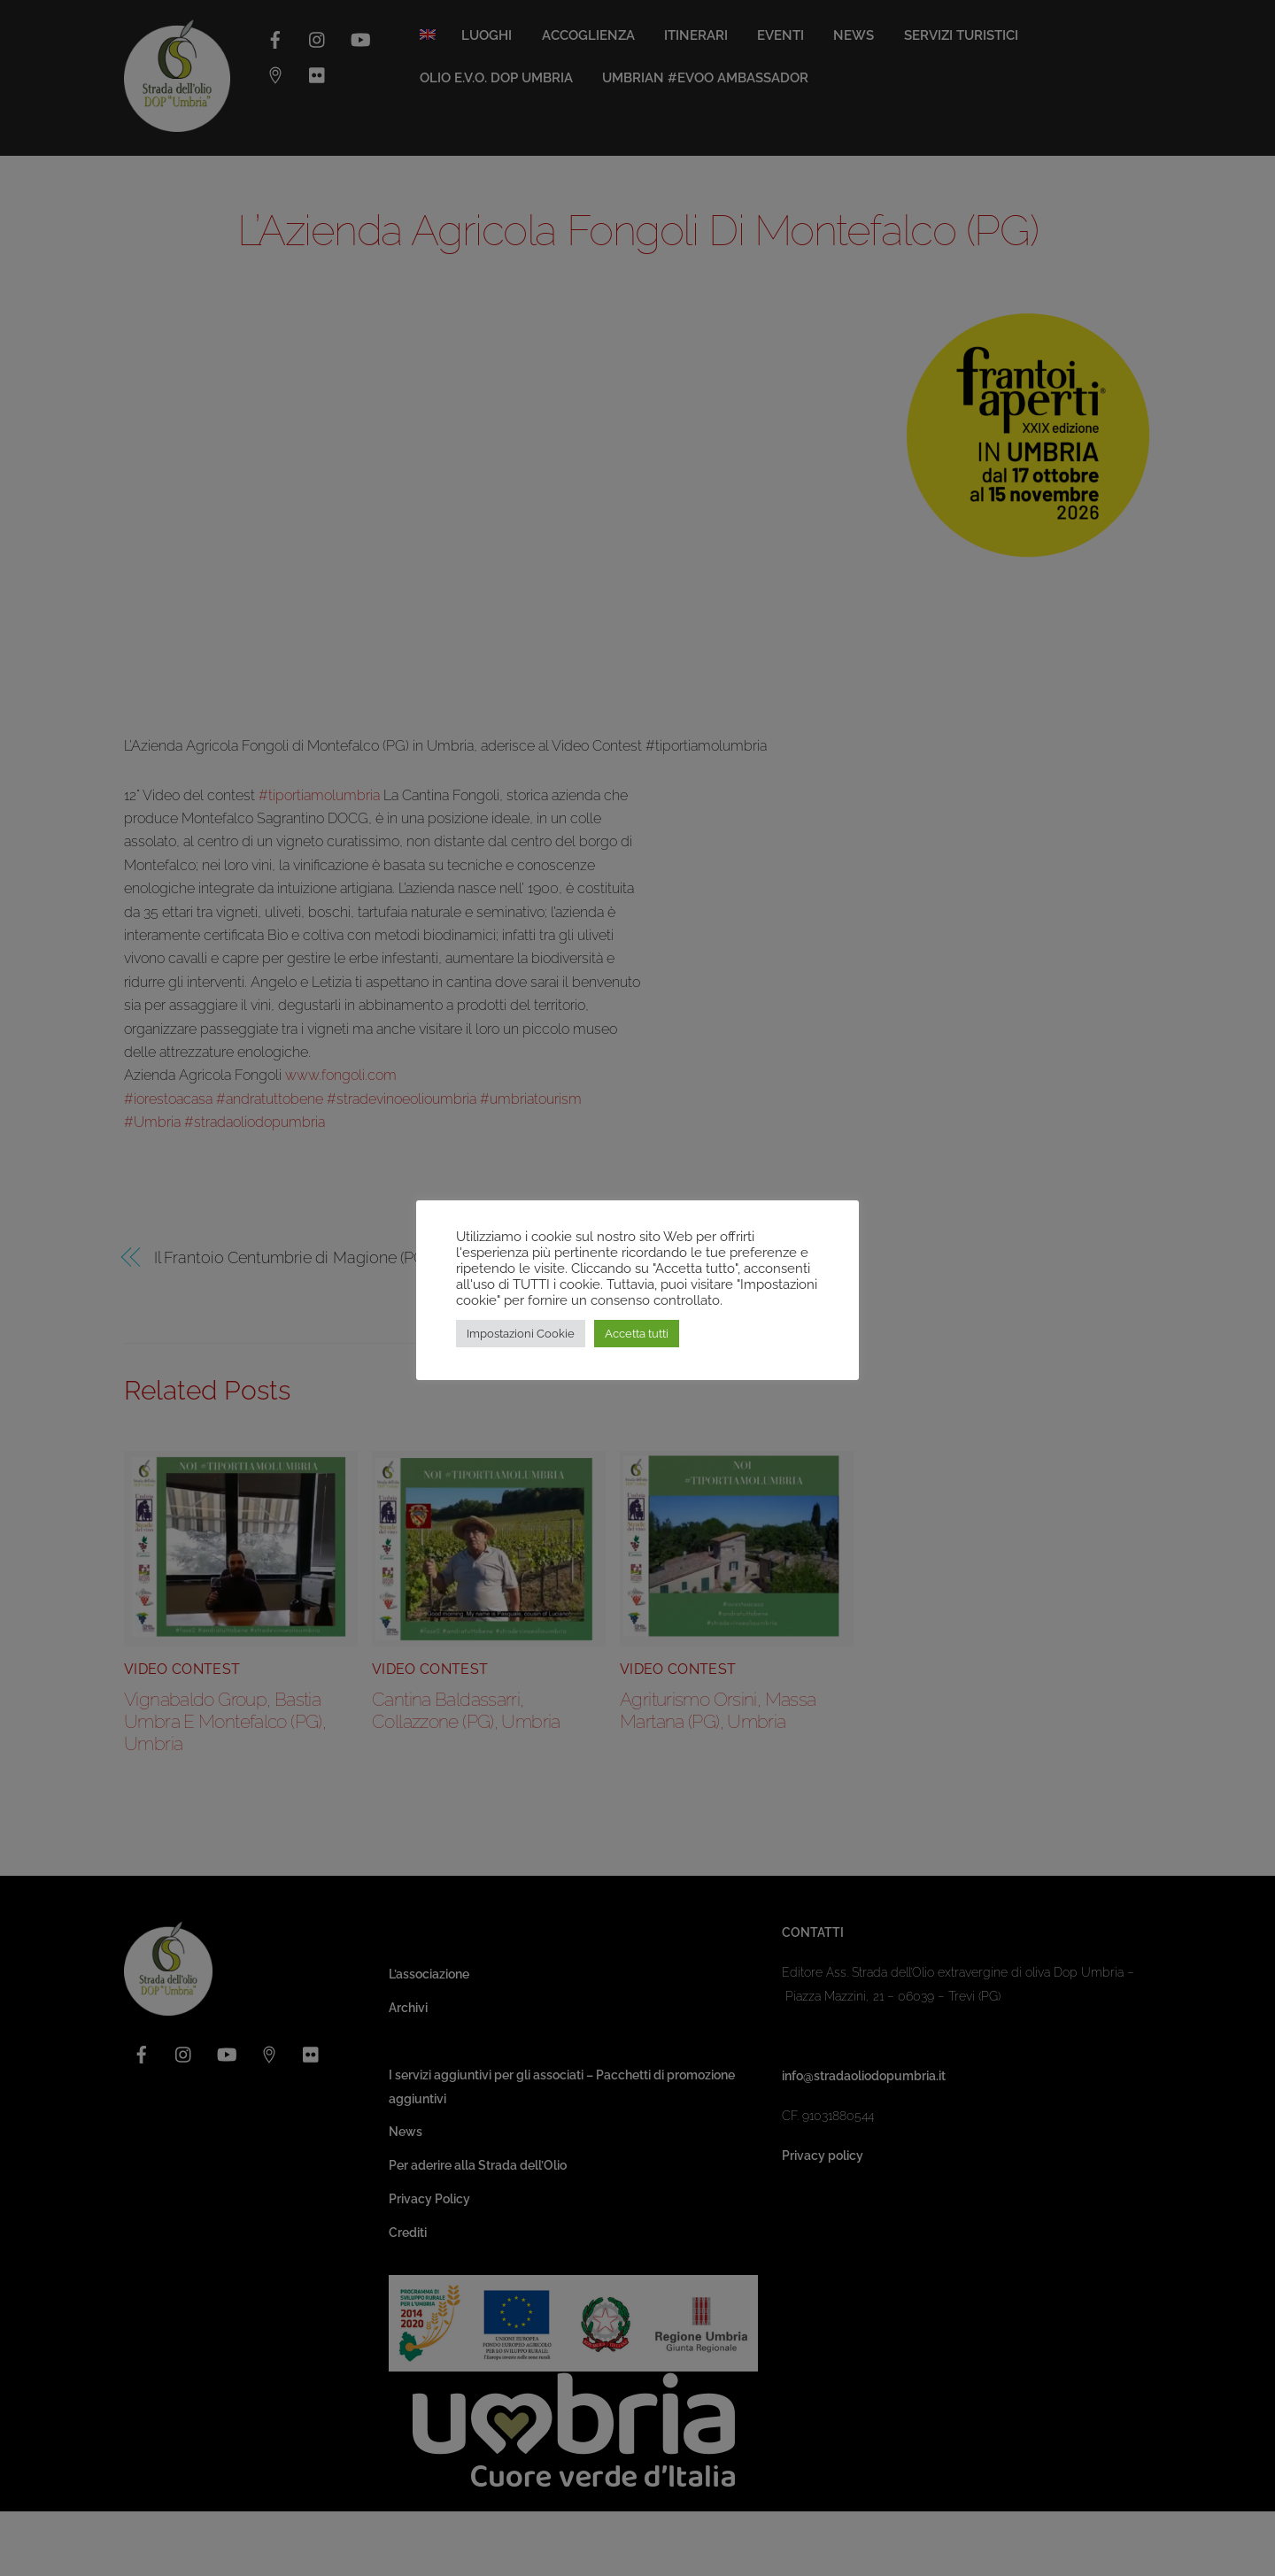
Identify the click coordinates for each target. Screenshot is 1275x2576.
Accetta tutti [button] (636, 1333)
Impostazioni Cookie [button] (521, 1333)
